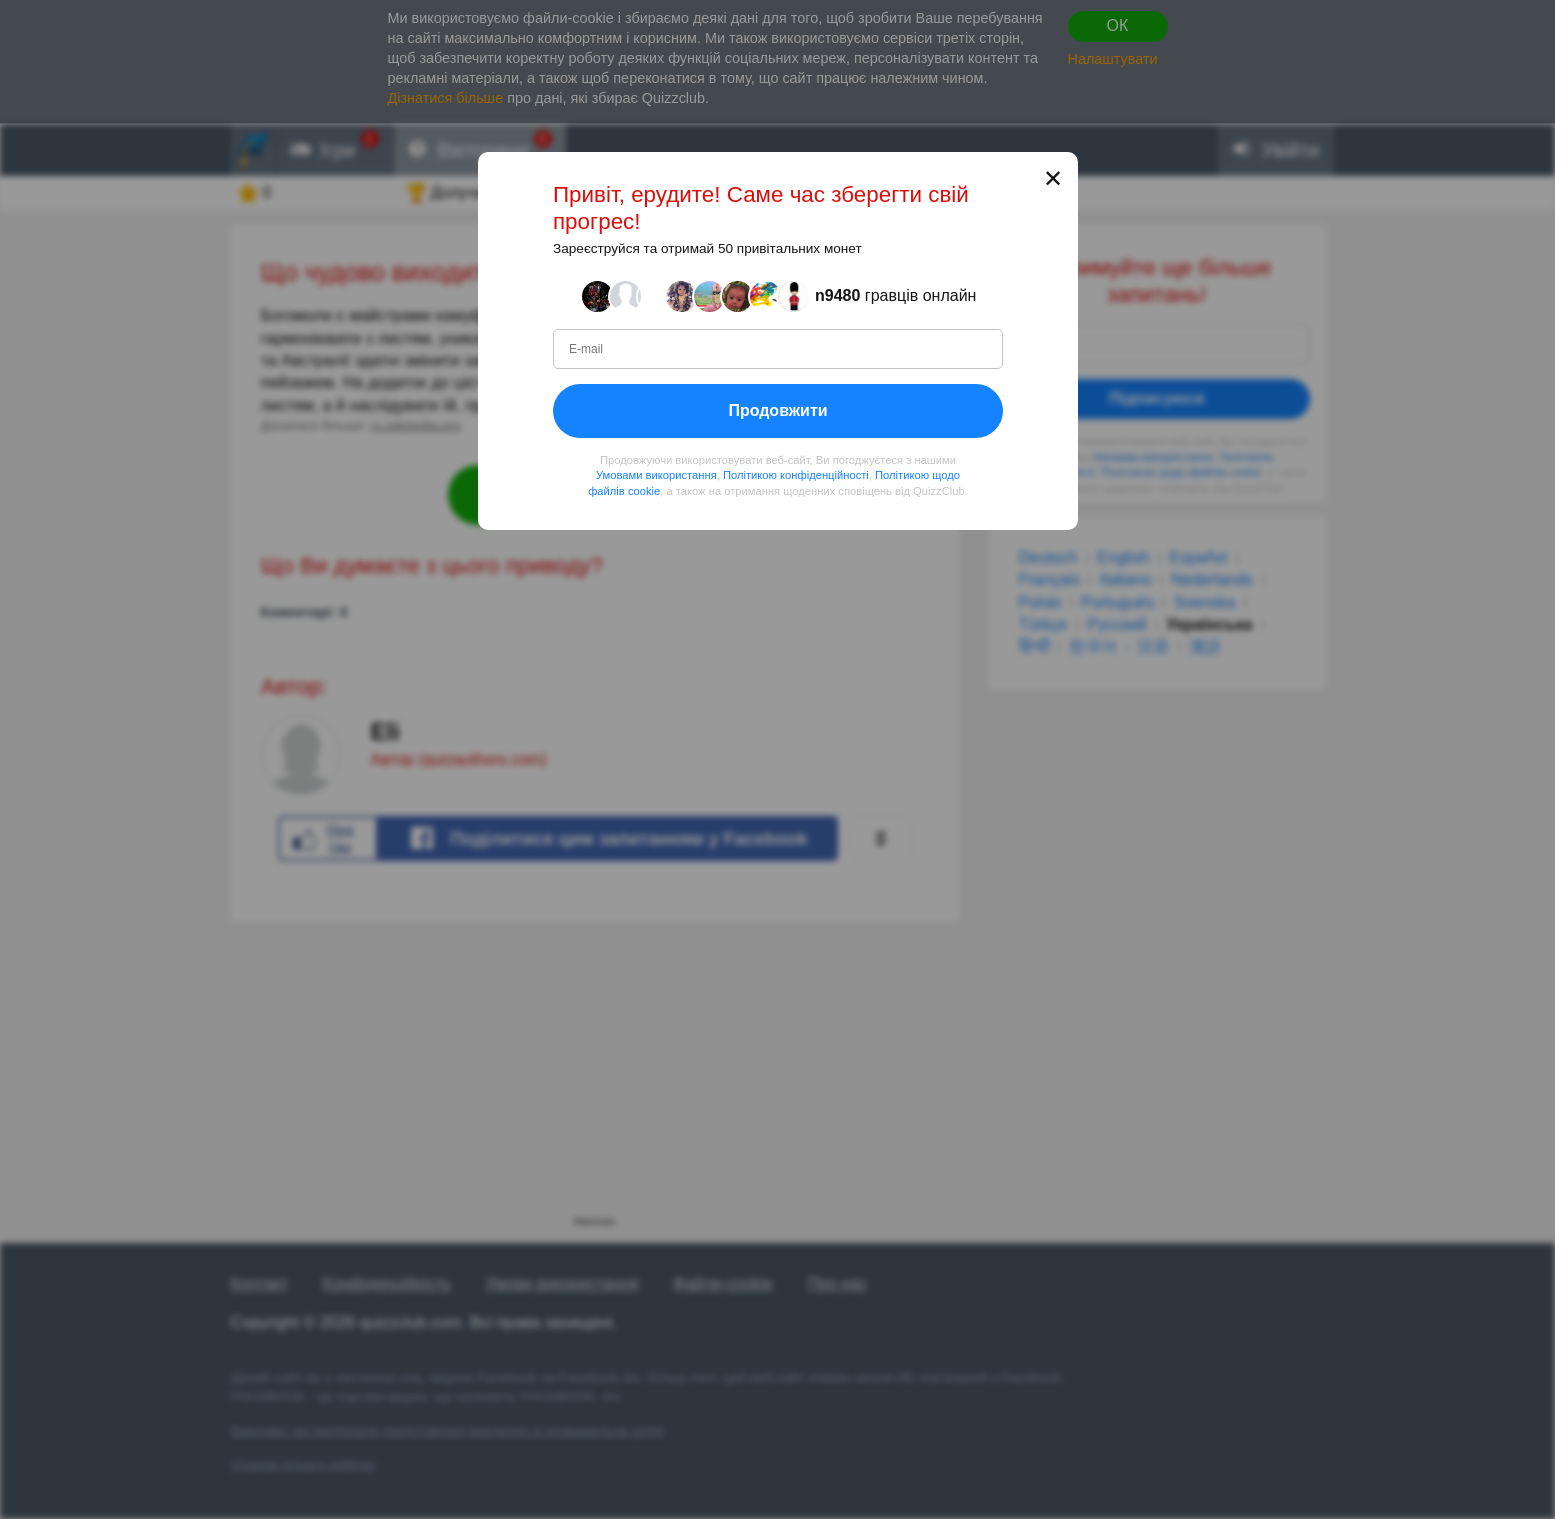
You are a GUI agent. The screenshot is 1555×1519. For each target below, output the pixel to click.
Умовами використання (655, 475)
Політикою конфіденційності (795, 475)
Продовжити (777, 410)
